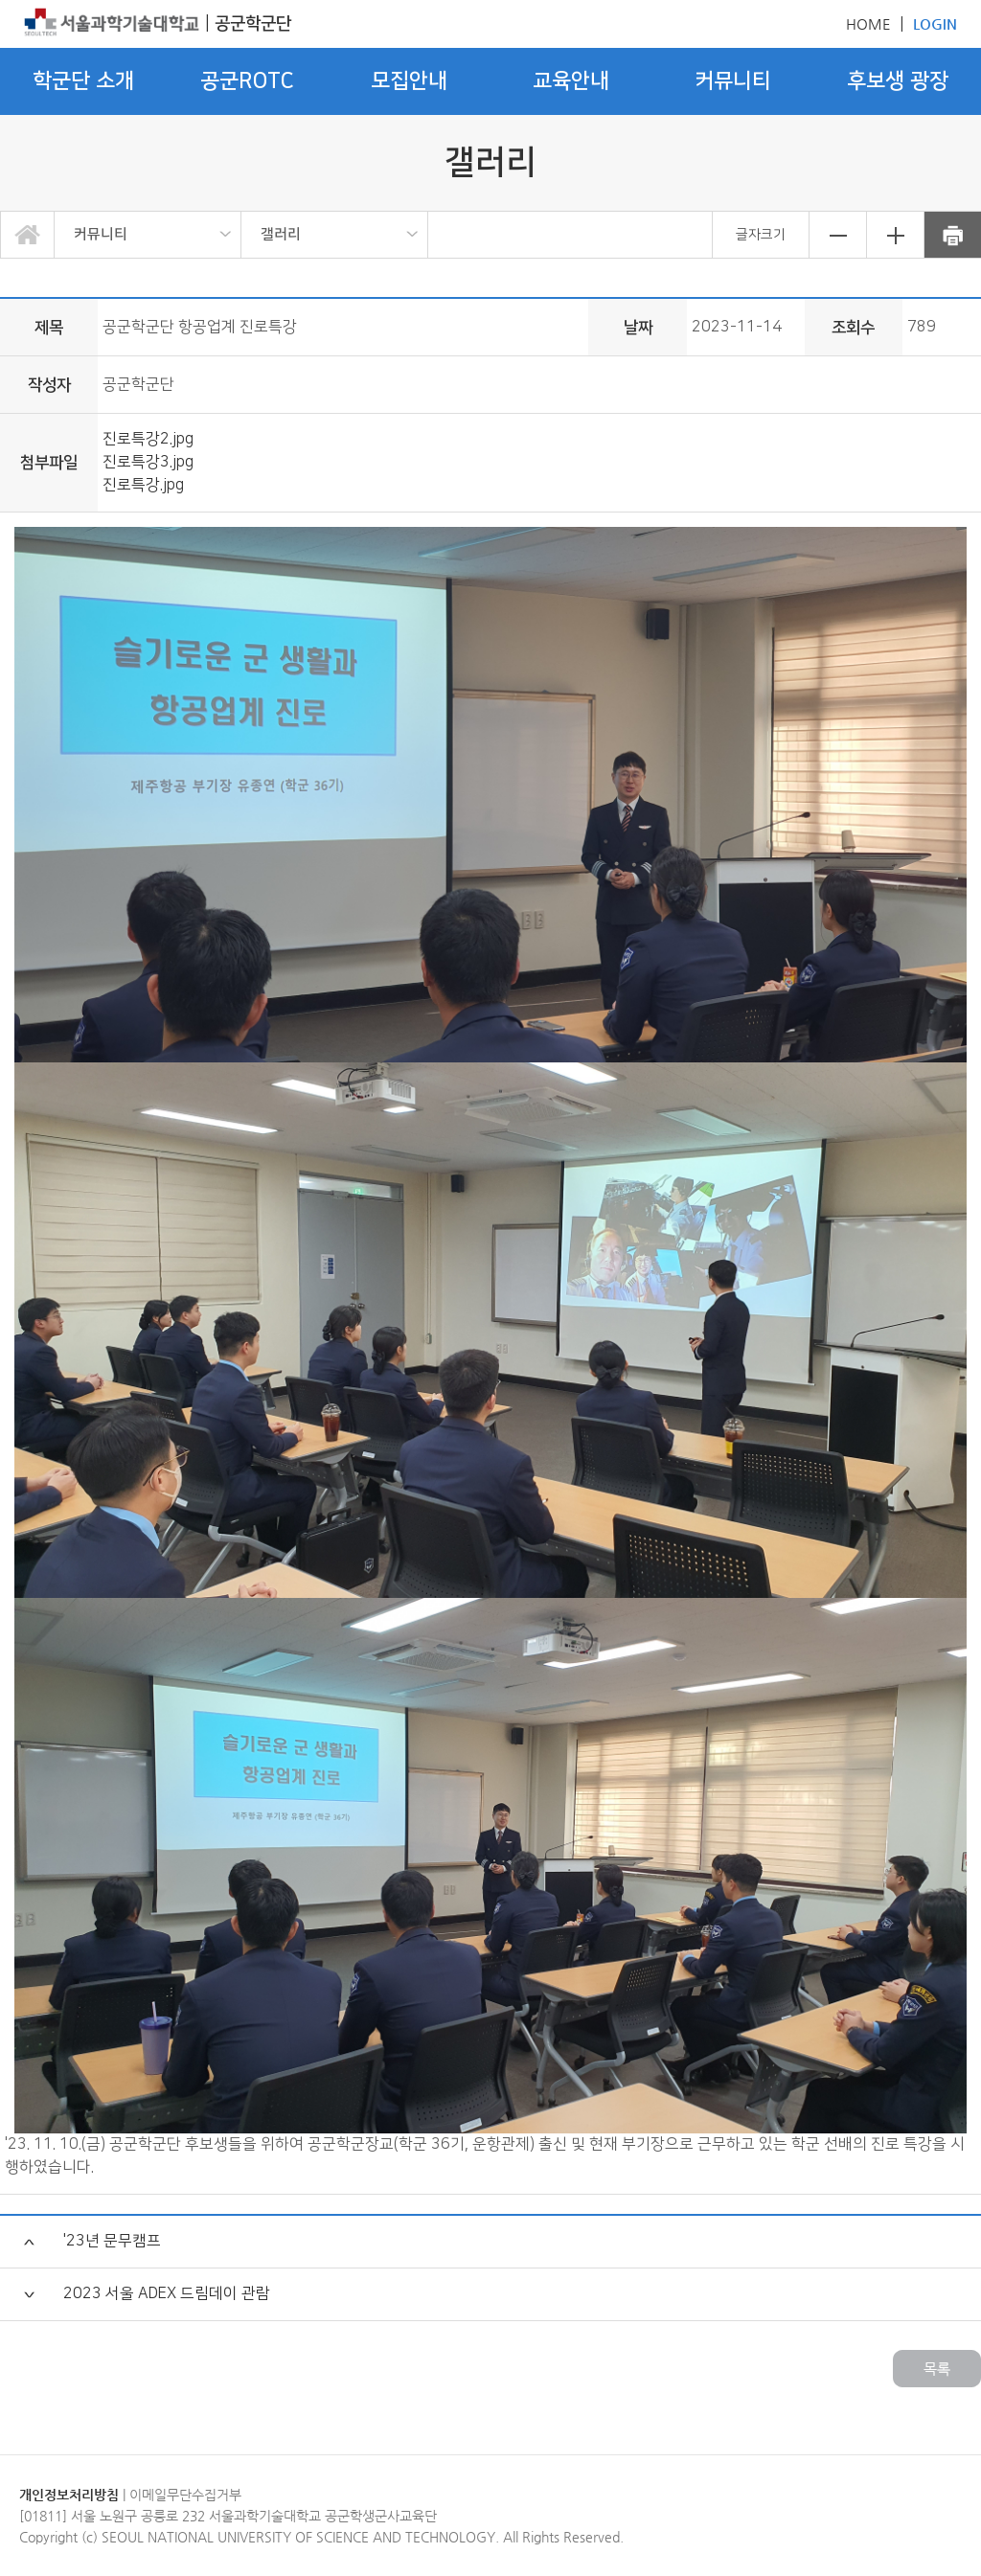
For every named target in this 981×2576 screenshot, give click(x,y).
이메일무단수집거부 (185, 2494)
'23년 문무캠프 (112, 2241)
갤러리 (281, 234)
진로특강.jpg (143, 485)
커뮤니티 (100, 234)
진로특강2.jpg (148, 439)
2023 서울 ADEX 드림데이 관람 (166, 2294)
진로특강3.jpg (148, 462)
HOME (868, 23)
